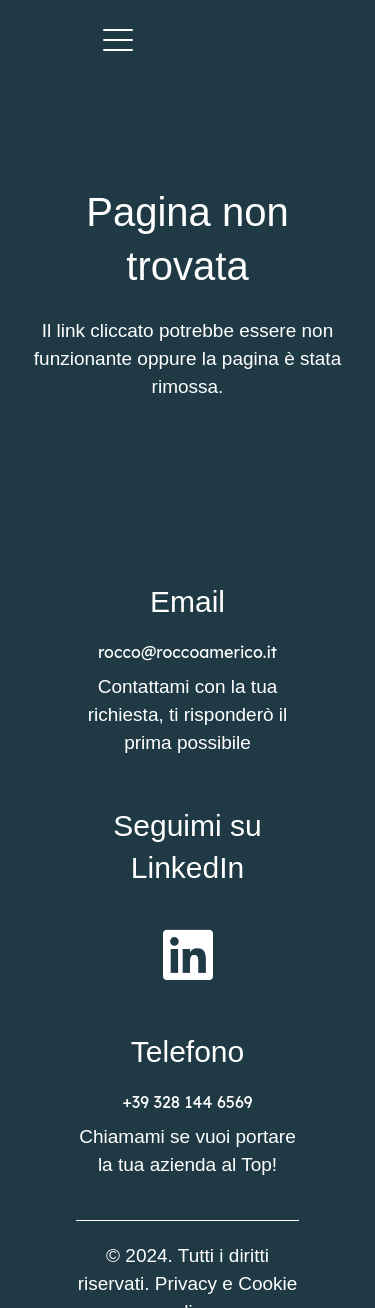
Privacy (186, 1283)
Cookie (267, 1283)
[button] (118, 40)
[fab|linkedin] (188, 954)
